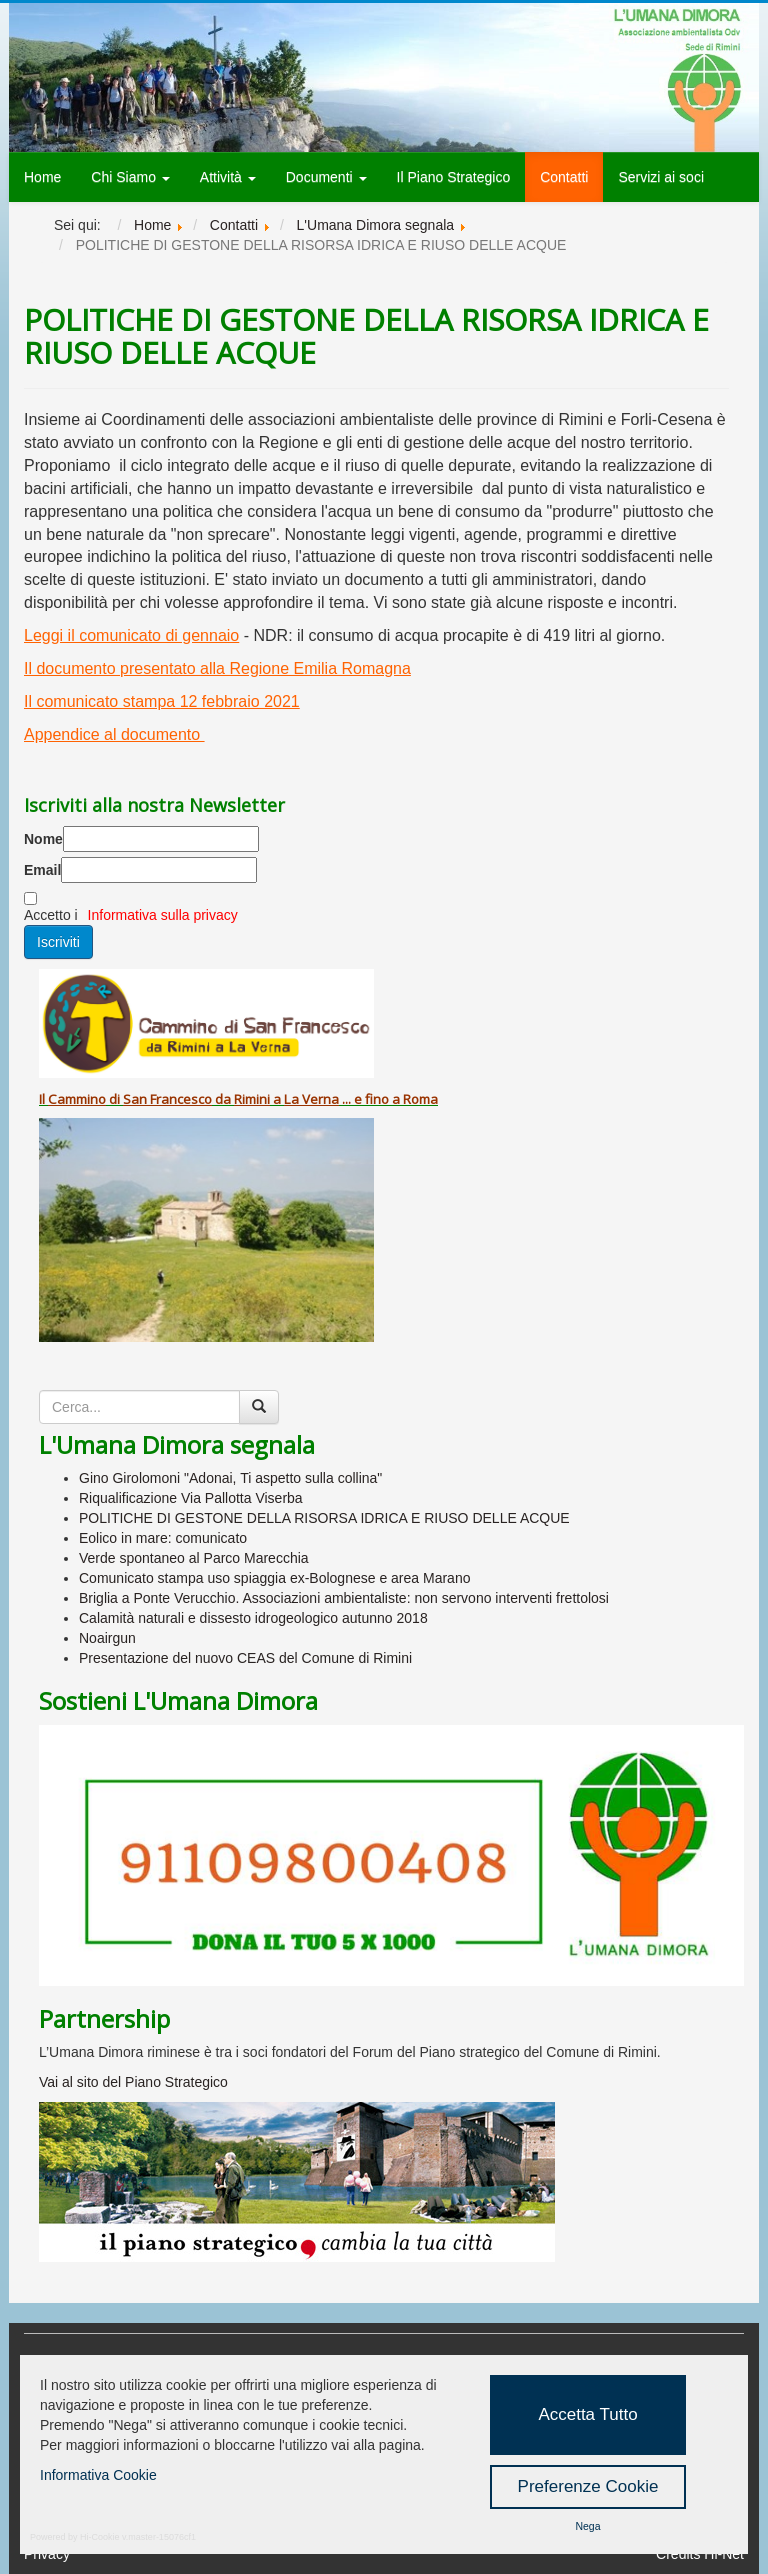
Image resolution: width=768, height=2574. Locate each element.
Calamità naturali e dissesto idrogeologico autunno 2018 (253, 1618)
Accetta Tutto (587, 2414)
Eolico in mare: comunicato (163, 1538)
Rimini (252, 1099)
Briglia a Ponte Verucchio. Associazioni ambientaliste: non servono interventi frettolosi (344, 1598)
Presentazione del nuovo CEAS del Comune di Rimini (245, 1658)
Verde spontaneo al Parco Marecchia (194, 1558)
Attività (228, 177)
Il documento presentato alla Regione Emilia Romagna (217, 668)
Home (42, 177)
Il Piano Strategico (454, 177)
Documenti (326, 177)
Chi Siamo (130, 177)
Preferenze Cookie (588, 2486)
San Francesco (167, 1099)
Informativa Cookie (98, 2475)
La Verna (311, 1099)
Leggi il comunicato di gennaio (131, 635)
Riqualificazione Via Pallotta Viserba (191, 1498)
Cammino (77, 1099)
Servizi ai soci (661, 177)
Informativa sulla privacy (163, 915)
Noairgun (107, 1638)
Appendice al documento (114, 734)
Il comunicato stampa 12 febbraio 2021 (162, 701)
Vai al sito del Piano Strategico (133, 2082)
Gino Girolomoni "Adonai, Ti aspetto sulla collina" (230, 1478)
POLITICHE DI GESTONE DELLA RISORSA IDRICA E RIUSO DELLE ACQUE (324, 1518)
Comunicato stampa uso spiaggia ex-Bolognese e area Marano (274, 1578)
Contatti (564, 177)
